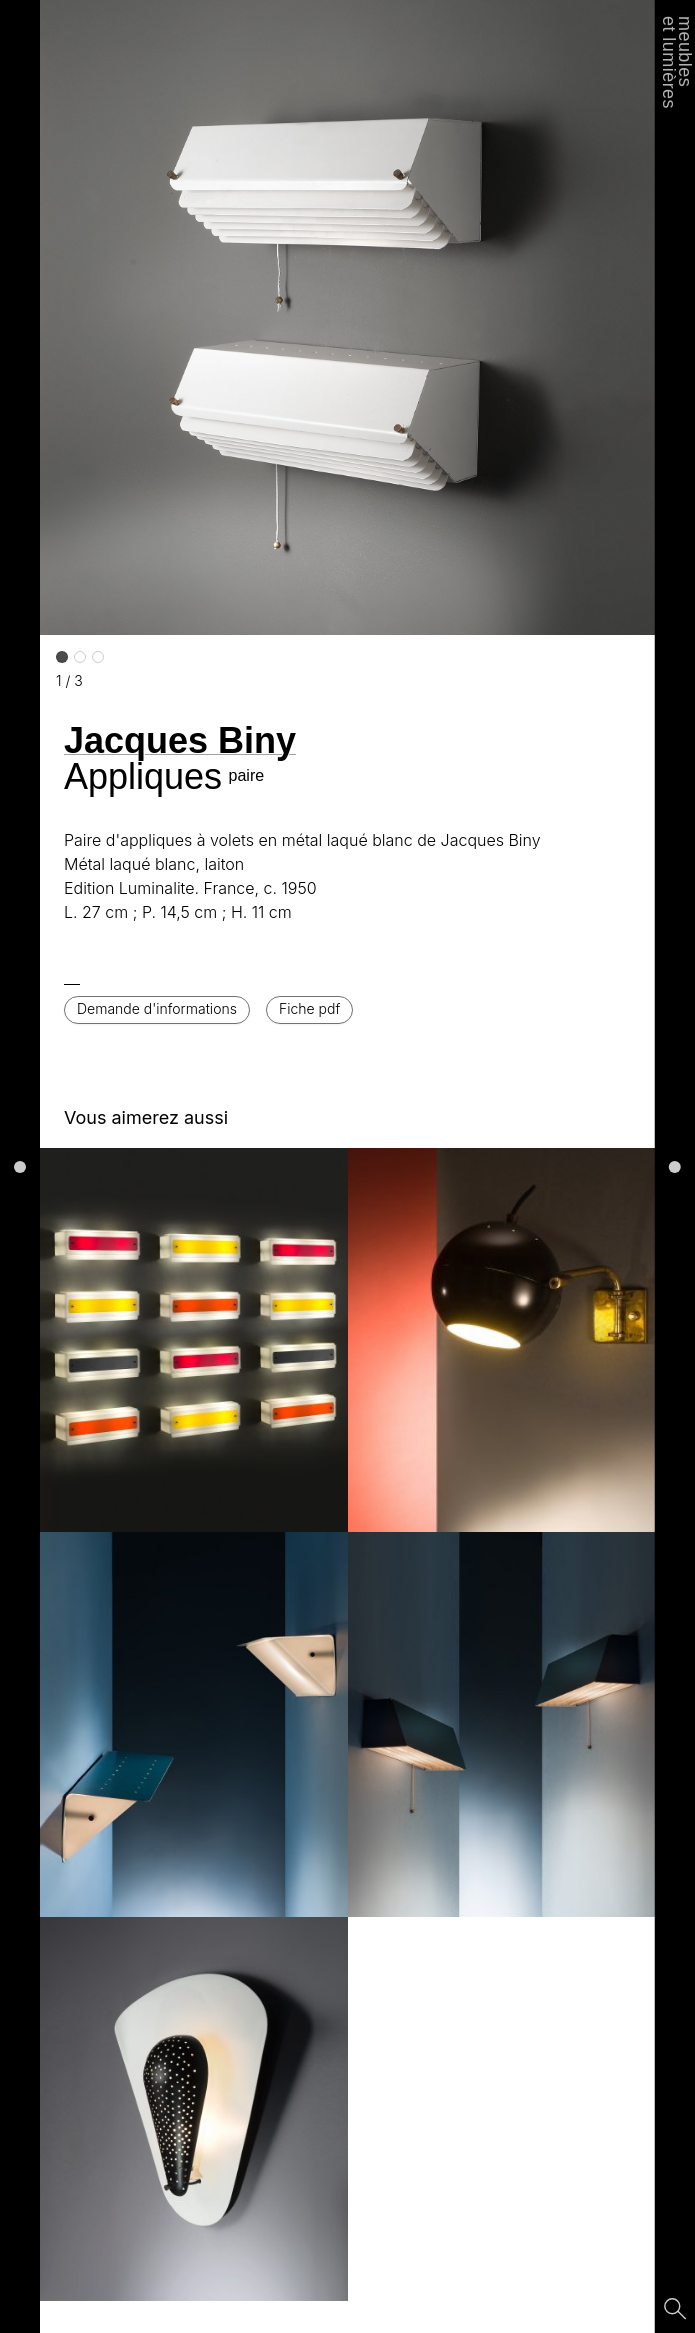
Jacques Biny (180, 740)
